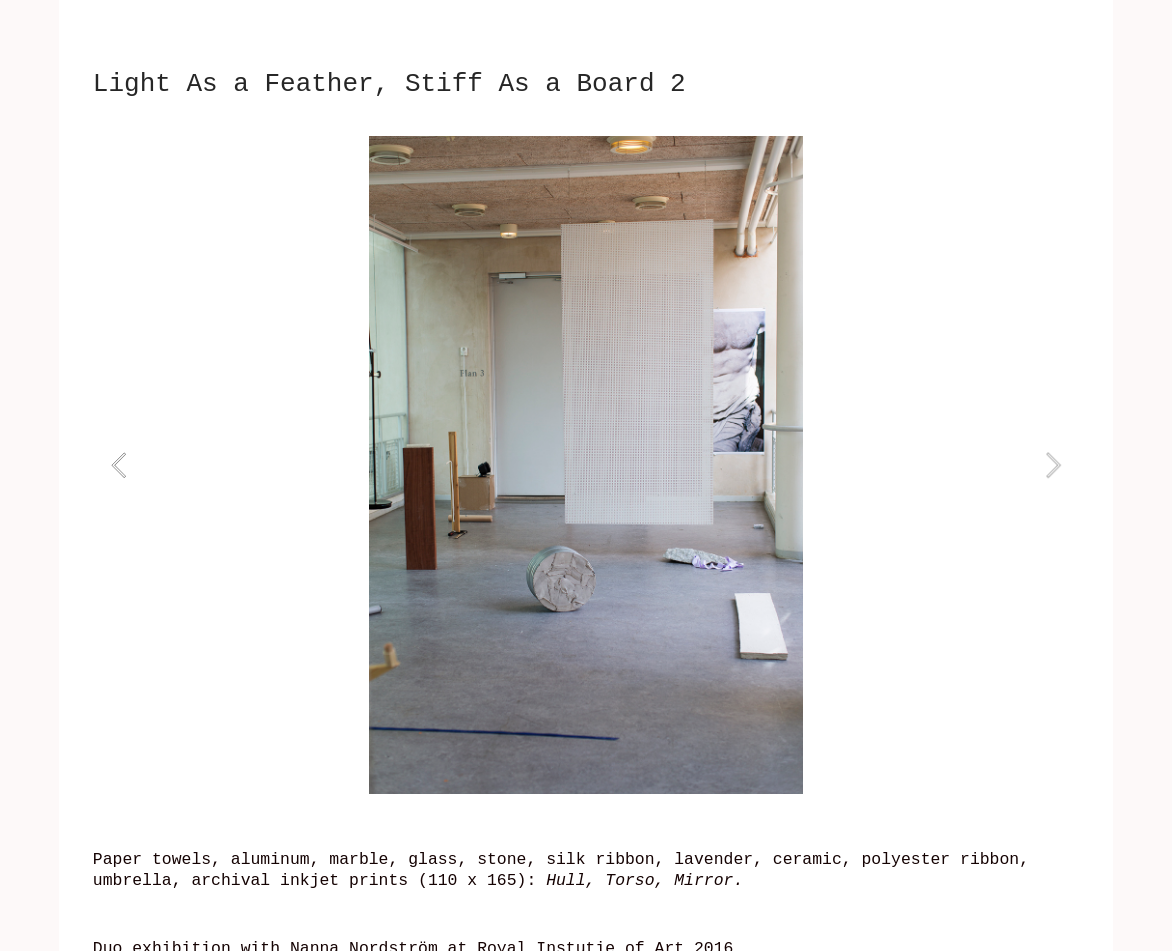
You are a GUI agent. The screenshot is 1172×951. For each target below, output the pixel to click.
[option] (586, 465)
